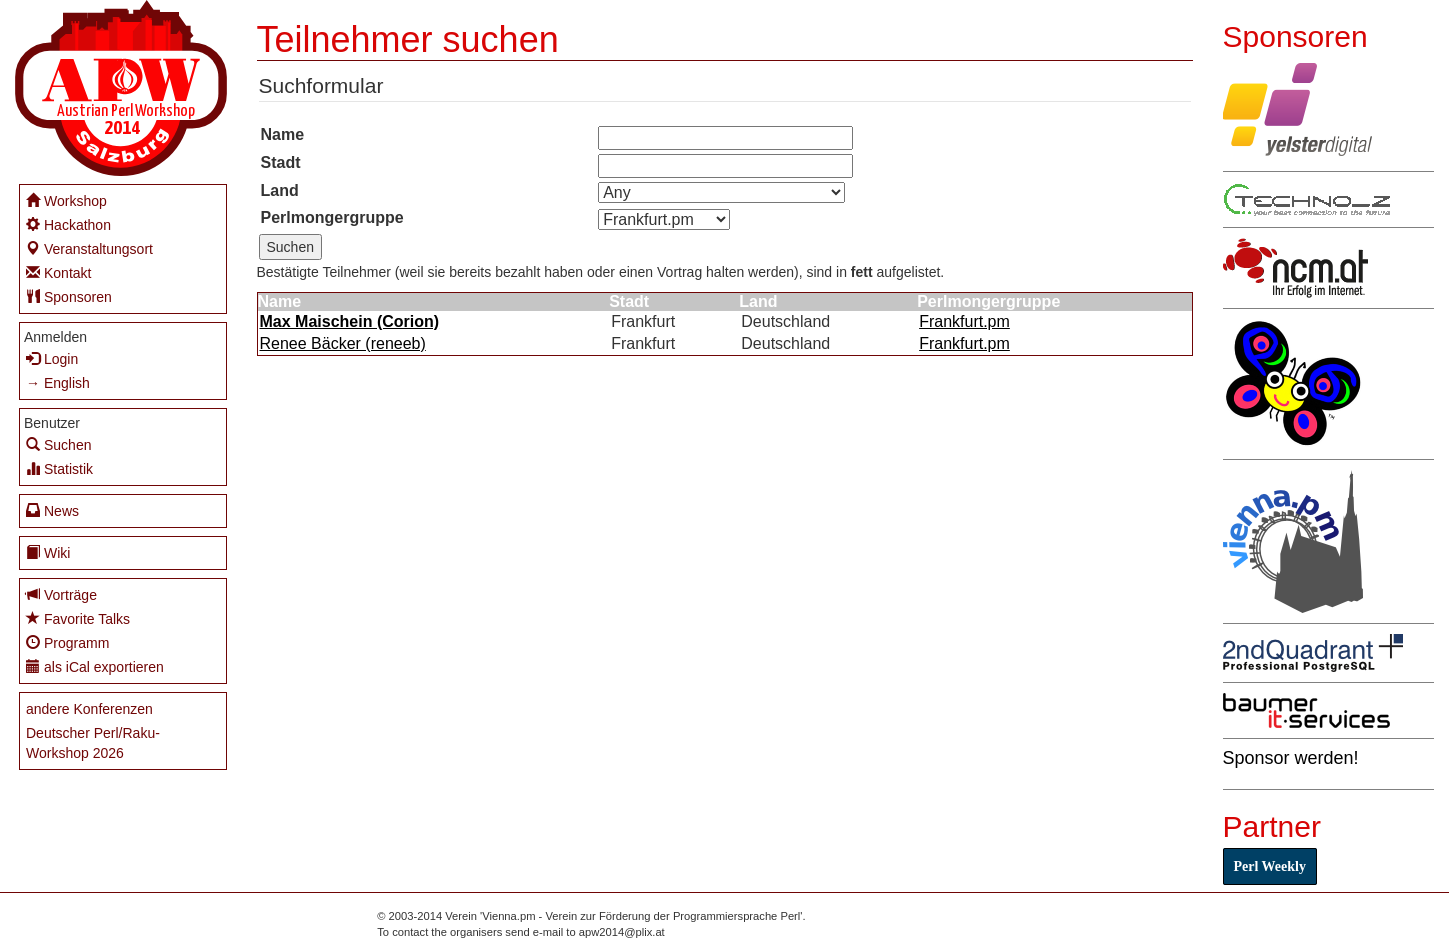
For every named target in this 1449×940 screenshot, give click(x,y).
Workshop (66, 200)
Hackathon (68, 224)
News (52, 510)
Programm (67, 642)
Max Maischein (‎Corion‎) (350, 321)
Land (280, 190)
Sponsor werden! (1291, 758)
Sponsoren (69, 296)
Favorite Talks (78, 618)
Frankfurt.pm (964, 321)
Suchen (58, 444)
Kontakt (58, 272)
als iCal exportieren (95, 666)
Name (283, 134)
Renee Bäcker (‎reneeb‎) (343, 343)
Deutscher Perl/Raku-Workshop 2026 (93, 743)
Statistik (59, 468)
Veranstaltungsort (89, 248)
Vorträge (61, 594)
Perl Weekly (1270, 866)
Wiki (48, 552)
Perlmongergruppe (332, 217)
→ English (58, 383)
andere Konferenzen (89, 709)
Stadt (281, 162)
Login (52, 358)
